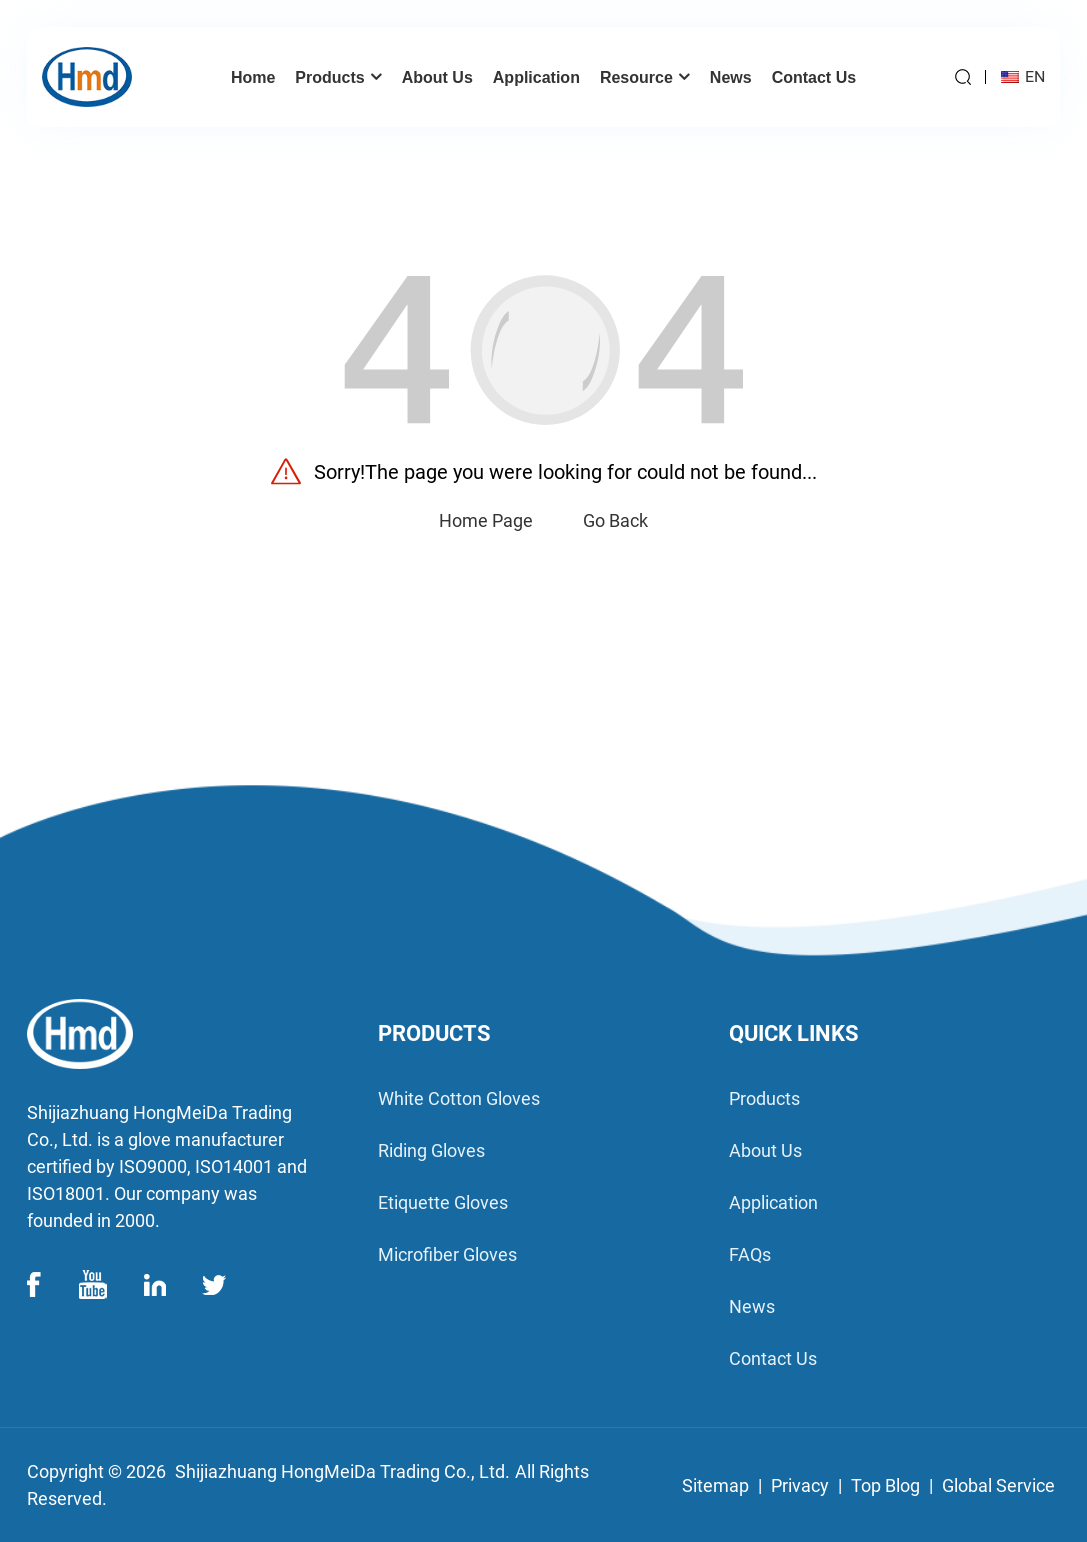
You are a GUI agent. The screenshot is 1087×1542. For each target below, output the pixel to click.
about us (765, 1150)
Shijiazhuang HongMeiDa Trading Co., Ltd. (342, 1471)
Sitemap (715, 1485)
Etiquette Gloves (443, 1202)
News (752, 1306)
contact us (773, 1358)
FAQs (750, 1254)
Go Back (615, 520)
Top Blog (885, 1485)
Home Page (486, 520)
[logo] (171, 1034)
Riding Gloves (431, 1150)
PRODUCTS (434, 1033)
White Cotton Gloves (459, 1098)
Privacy (800, 1485)
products (764, 1098)
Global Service (998, 1485)
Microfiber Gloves (447, 1254)
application (773, 1202)
